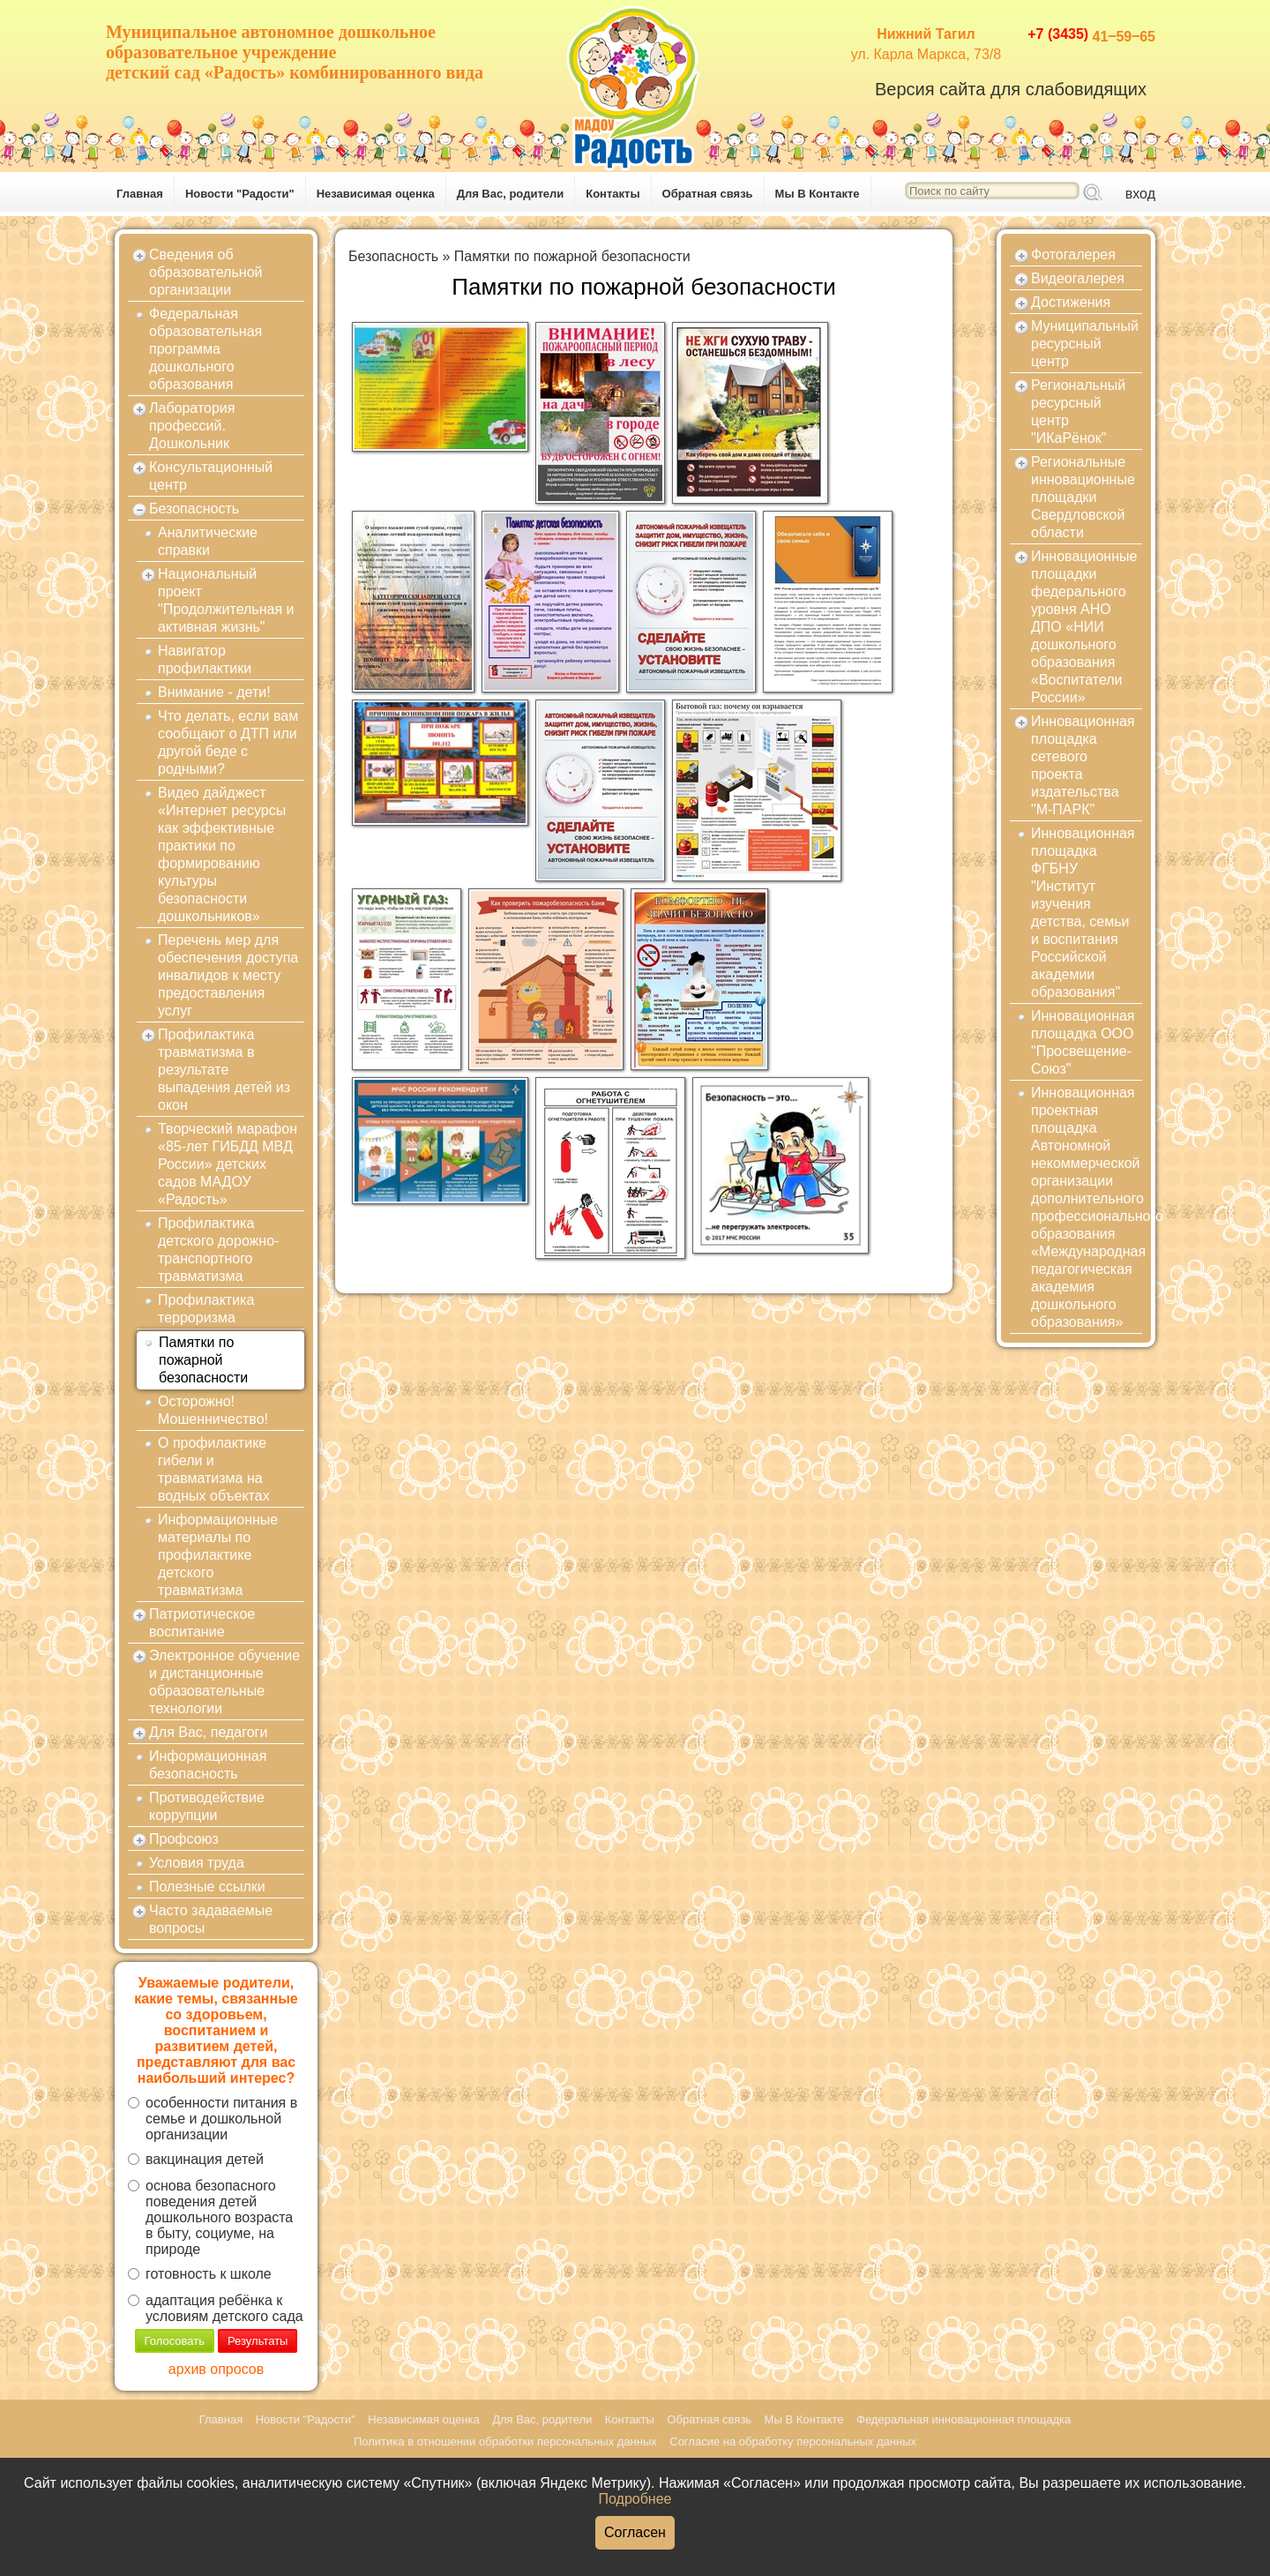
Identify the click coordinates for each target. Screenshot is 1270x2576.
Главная (139, 193)
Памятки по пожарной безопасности (203, 1360)
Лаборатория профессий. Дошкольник (192, 426)
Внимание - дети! (214, 692)
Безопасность (194, 508)
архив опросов (216, 2369)
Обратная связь (707, 193)
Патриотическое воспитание (202, 1622)
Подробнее (635, 2498)
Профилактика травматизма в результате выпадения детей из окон (224, 1069)
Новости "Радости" (240, 193)
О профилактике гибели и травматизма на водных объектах (214, 1469)
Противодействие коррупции (207, 1806)
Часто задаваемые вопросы (211, 1919)
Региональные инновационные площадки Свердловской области (1083, 497)
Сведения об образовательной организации (205, 272)
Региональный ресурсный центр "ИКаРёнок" (1078, 412)
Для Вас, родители (510, 193)
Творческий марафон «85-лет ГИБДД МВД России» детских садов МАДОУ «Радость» (227, 1164)
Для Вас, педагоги (208, 1732)
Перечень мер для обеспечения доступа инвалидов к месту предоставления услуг (228, 975)
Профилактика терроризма (206, 1308)
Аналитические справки (208, 541)
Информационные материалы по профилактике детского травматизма (218, 1555)
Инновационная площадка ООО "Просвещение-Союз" (1083, 1042)
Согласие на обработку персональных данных (792, 2441)
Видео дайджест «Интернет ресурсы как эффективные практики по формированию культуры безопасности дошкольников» (222, 854)
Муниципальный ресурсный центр (1085, 343)
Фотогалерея (1073, 254)
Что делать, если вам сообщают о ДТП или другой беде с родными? (228, 742)
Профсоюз (184, 1838)
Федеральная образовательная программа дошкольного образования (205, 349)
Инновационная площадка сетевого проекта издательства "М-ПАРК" (1083, 765)
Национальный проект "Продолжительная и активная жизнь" (226, 600)
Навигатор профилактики (204, 659)
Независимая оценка (376, 193)
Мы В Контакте (817, 193)
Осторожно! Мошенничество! (213, 1410)
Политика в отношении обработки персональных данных (505, 2441)
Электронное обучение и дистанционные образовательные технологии (224, 1682)
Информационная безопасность (207, 1765)
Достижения (1070, 302)
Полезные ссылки (207, 1886)
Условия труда (196, 1862)
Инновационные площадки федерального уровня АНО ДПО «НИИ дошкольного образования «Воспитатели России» (1084, 627)
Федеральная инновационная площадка (963, 2419)
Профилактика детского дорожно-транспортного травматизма (218, 1250)
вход (1140, 193)
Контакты (612, 193)
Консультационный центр (211, 476)
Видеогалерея (1077, 278)
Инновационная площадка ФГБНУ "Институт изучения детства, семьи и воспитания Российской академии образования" (1083, 913)
